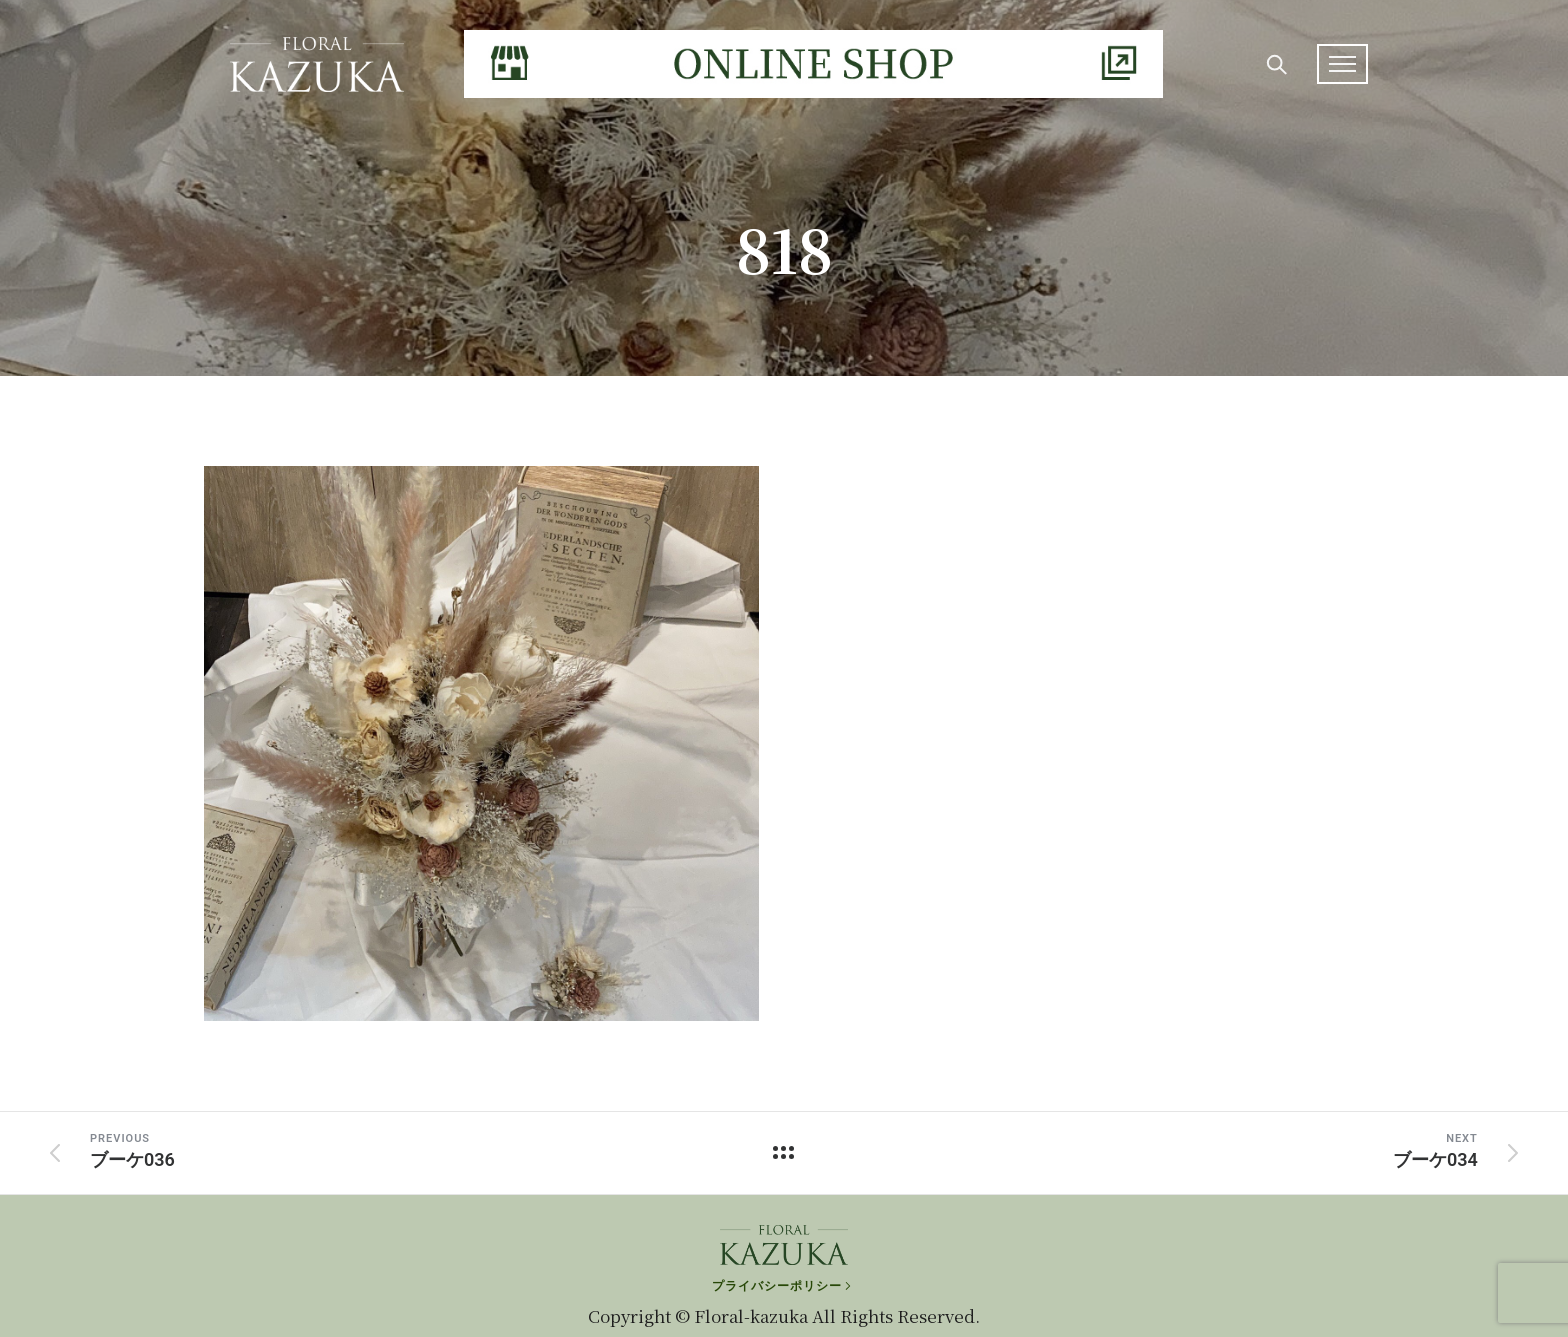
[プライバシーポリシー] (783, 1263)
